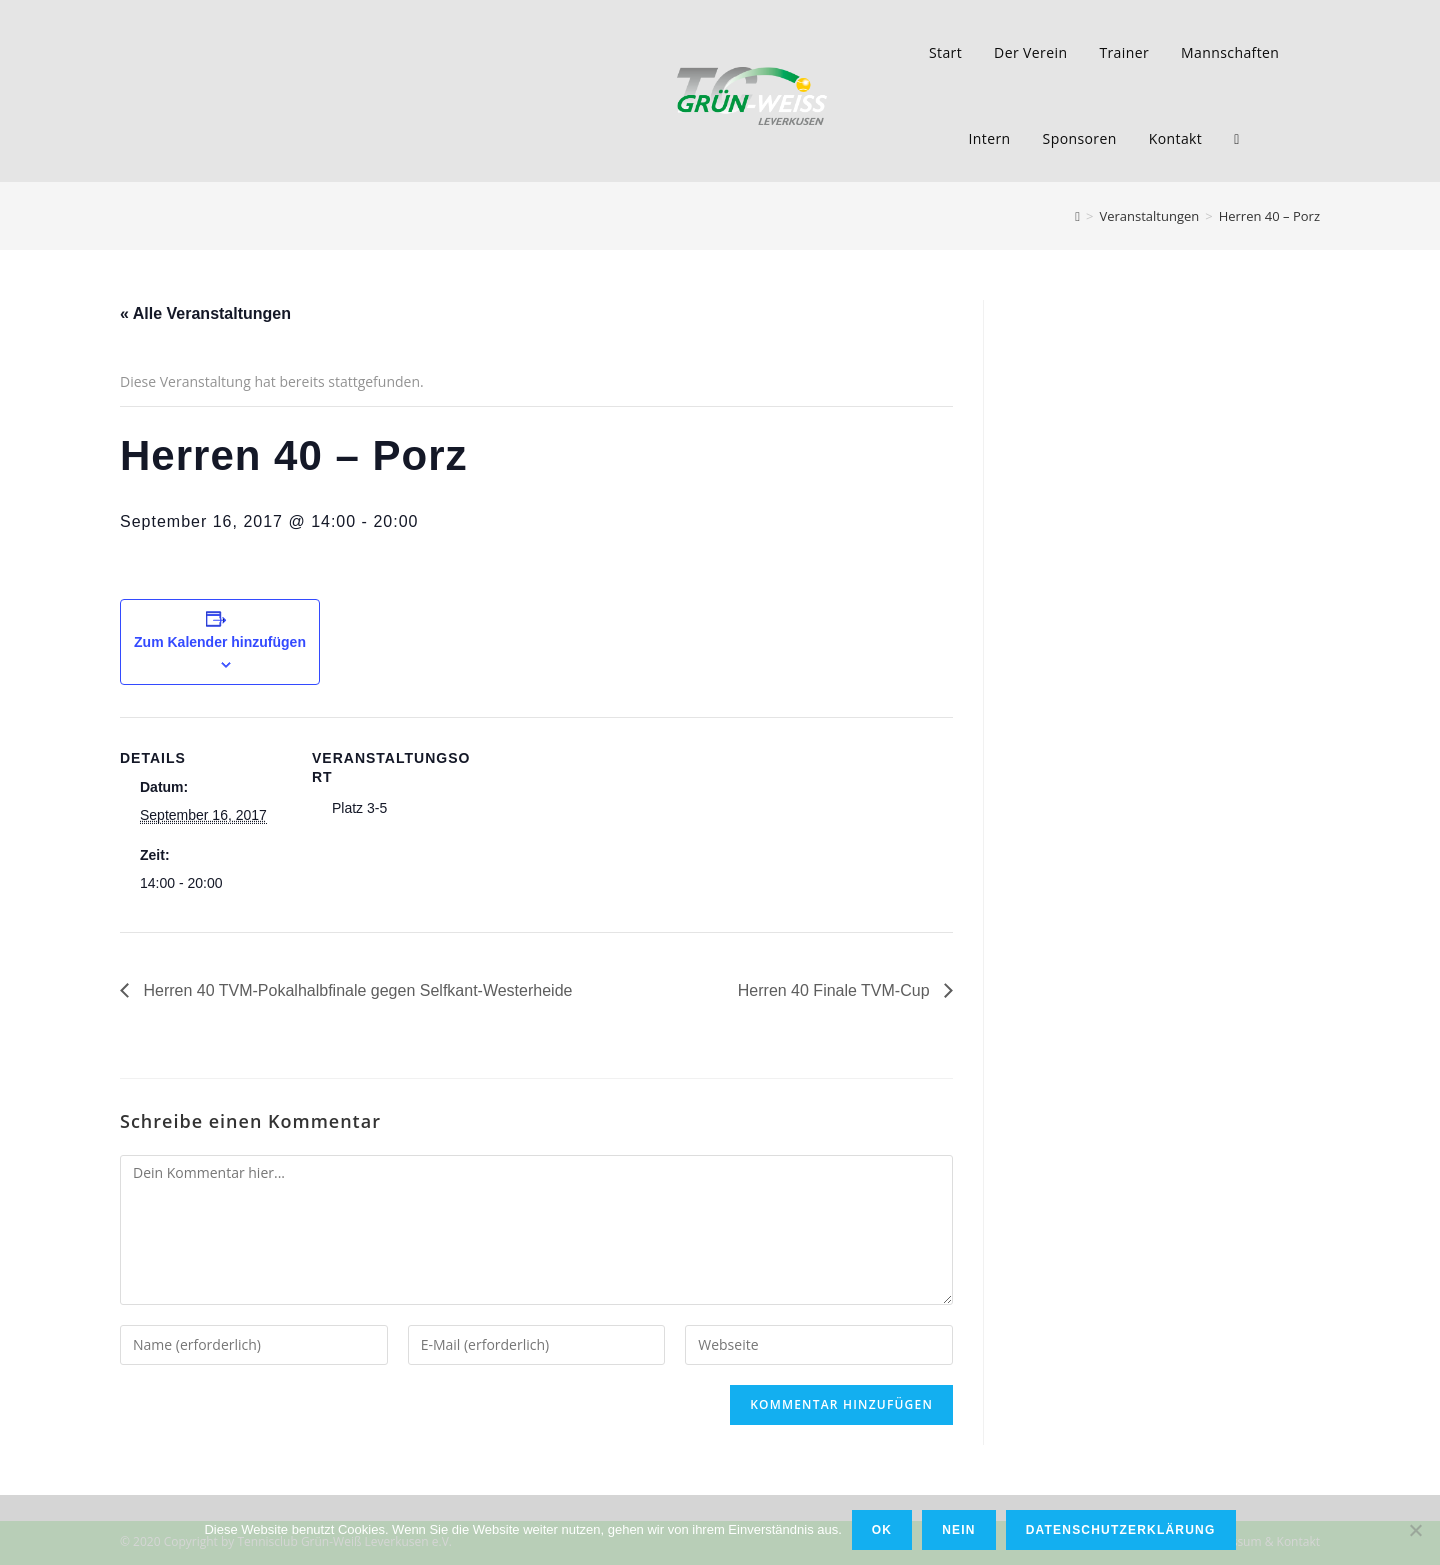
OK (882, 1530)
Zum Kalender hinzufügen (220, 642)
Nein (958, 1530)
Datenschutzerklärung (1121, 1530)
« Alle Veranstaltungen (205, 313)
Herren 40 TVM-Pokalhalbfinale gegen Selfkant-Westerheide (355, 990)
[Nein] (1415, 1530)
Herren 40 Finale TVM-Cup (836, 990)
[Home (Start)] (1077, 216)
